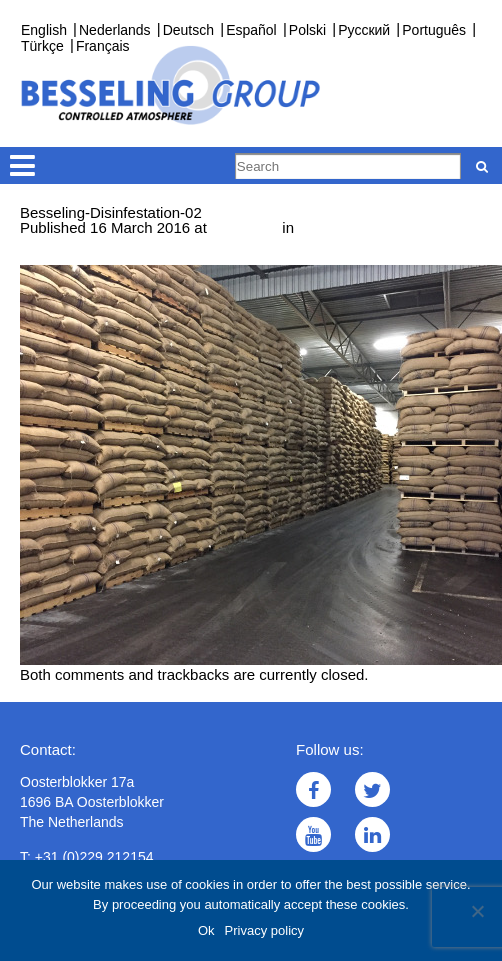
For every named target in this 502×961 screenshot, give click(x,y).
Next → (127, 257)
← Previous (59, 257)
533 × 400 (244, 227)
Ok (206, 930)
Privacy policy (264, 930)
